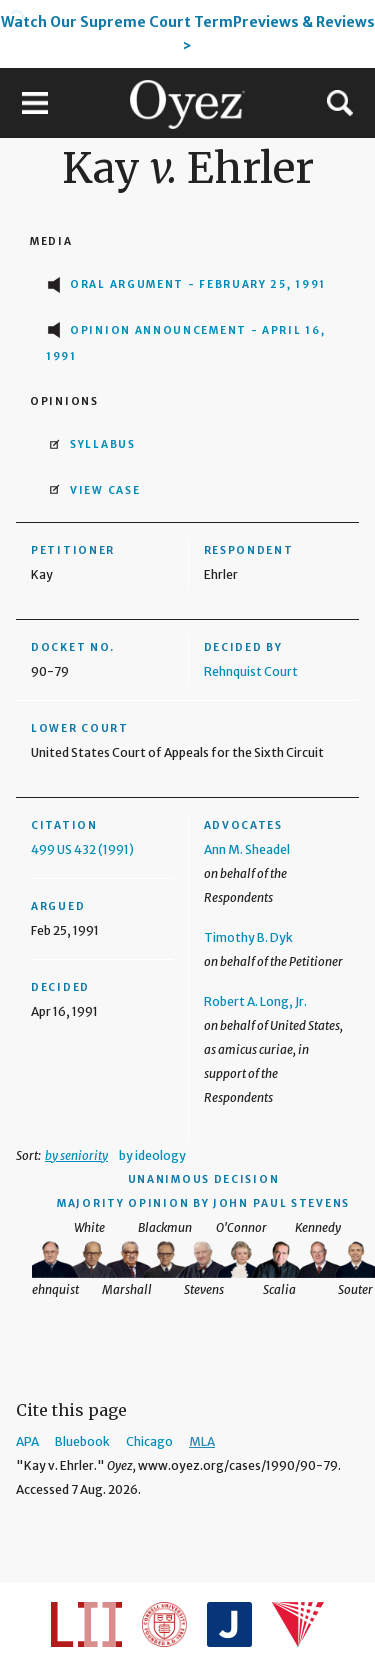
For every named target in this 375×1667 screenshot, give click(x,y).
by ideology (152, 1155)
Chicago (149, 1441)
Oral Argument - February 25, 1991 (198, 284)
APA (27, 1441)
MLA (202, 1441)
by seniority (76, 1155)
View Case (105, 490)
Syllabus (103, 444)
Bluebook (82, 1441)
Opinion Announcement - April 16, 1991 (185, 343)
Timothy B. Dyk (248, 937)
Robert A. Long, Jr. (255, 1001)
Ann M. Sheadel (247, 849)
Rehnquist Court (251, 671)
